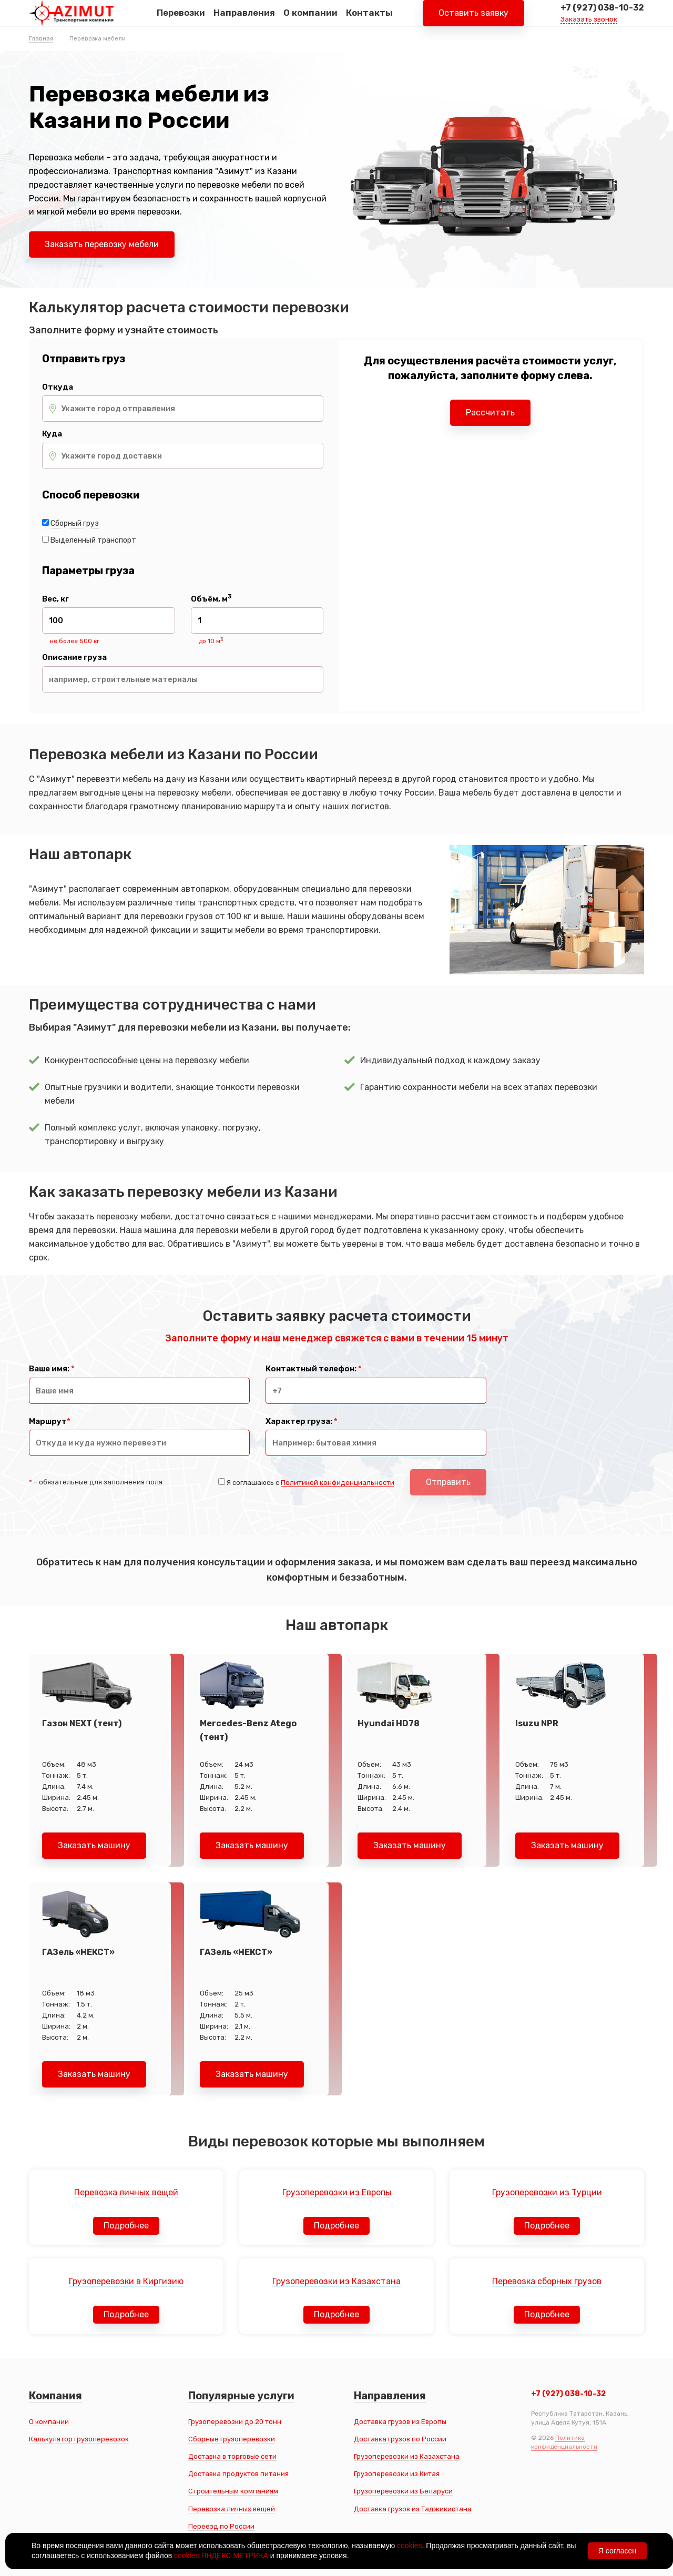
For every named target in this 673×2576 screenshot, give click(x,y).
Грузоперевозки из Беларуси (403, 2491)
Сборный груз (74, 523)
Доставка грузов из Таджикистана (413, 2509)
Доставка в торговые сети (232, 2456)
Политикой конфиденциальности (337, 1482)
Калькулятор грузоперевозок (79, 2439)
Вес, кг (55, 599)
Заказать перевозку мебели (102, 244)
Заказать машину (94, 1845)
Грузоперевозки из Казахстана (407, 2456)
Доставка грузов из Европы (400, 2422)
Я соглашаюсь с (310, 1483)
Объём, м (211, 599)
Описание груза (74, 657)
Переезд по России (221, 2526)
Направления (244, 20)
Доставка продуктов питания (238, 2474)
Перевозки (181, 20)
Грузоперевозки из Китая (397, 2474)
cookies (409, 2545)
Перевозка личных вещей (231, 2509)
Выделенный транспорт (93, 540)
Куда (52, 434)
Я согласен (617, 2551)
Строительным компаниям (233, 2491)
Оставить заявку (473, 21)
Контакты (369, 20)
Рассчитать (490, 413)
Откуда (57, 387)
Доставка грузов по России (400, 2439)
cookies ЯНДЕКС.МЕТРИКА (221, 2555)
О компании (310, 20)
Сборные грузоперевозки (231, 2439)
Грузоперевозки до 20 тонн (234, 2422)
